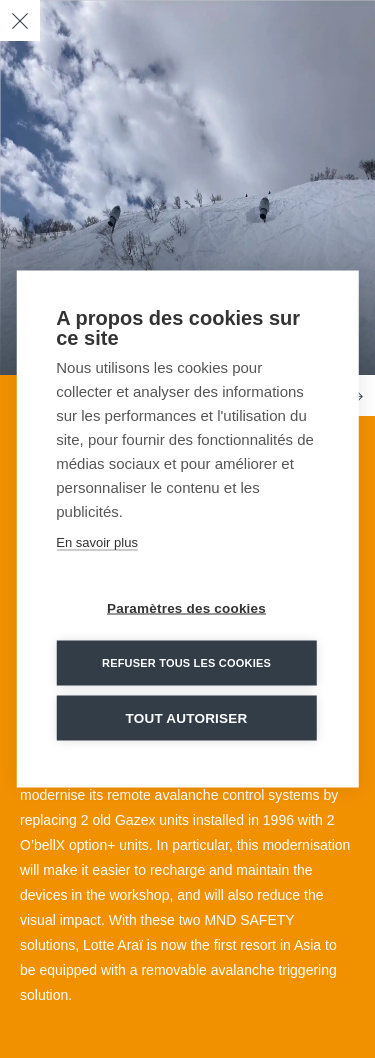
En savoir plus (97, 542)
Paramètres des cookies (186, 608)
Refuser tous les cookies (186, 663)
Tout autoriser (187, 718)
